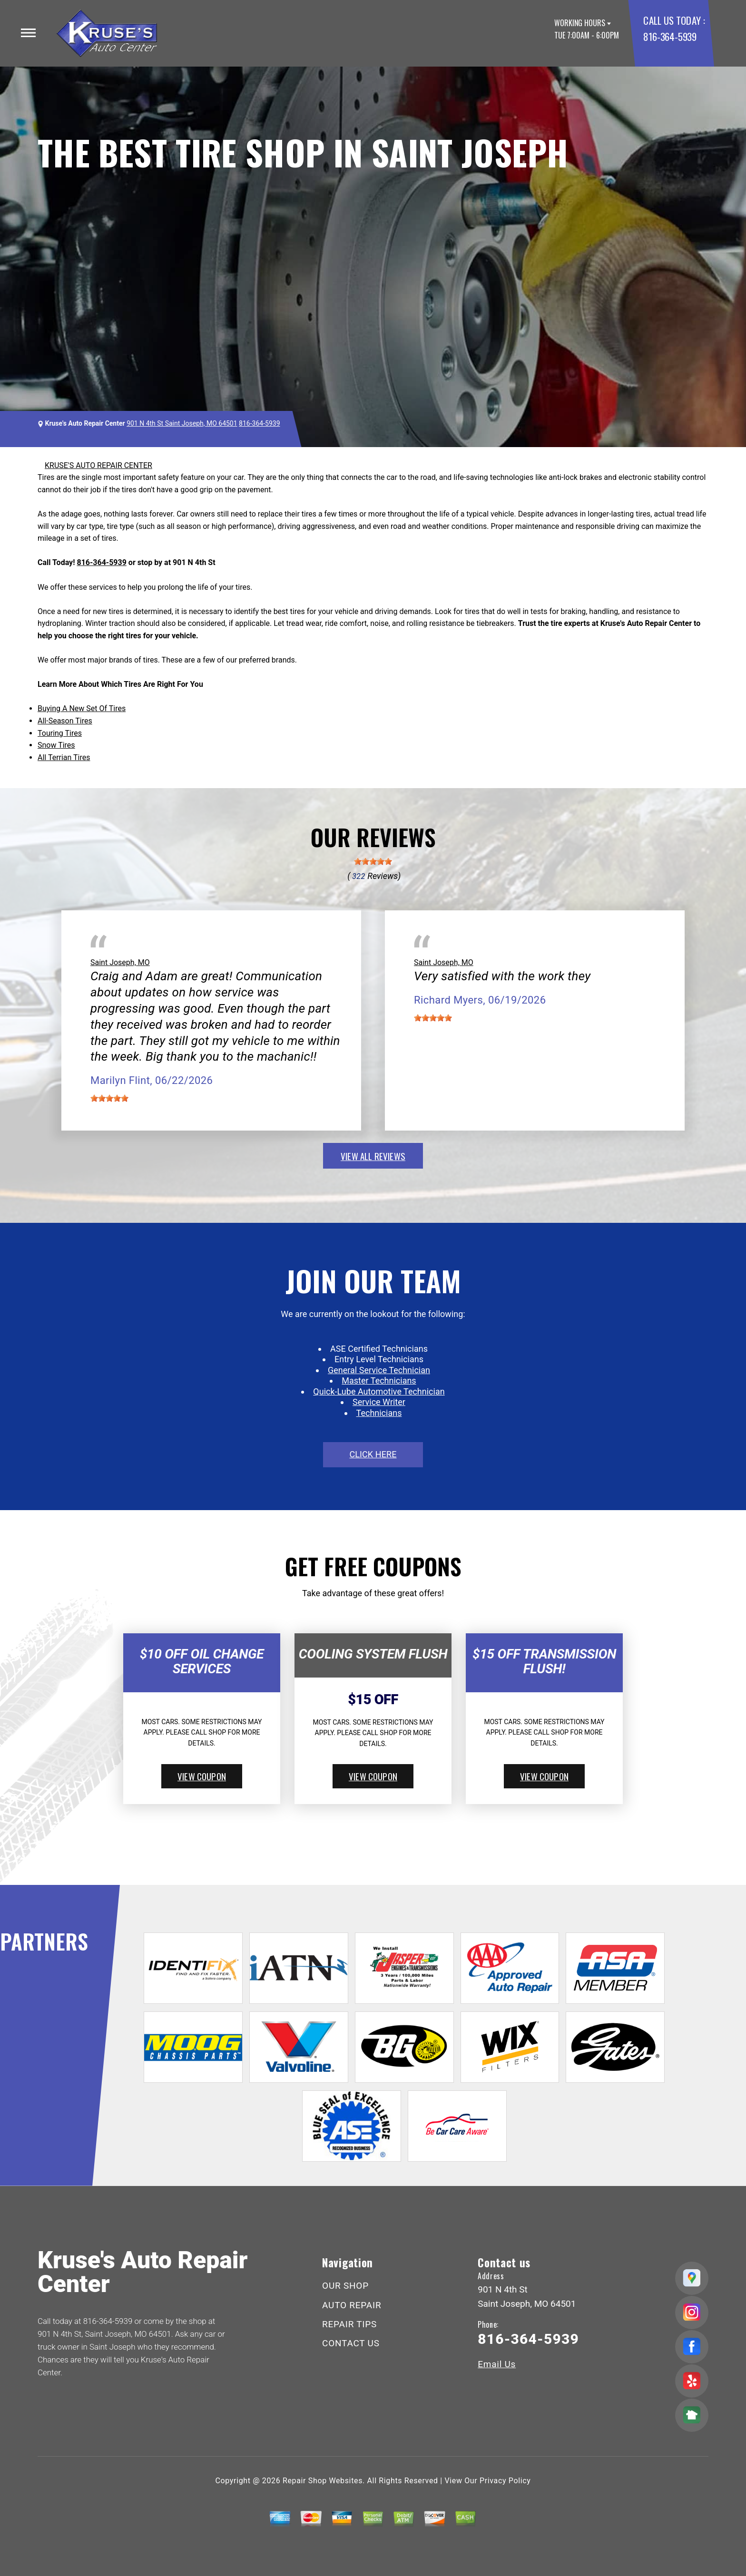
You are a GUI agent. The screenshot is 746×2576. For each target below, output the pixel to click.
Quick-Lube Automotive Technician (378, 1391)
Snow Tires (56, 745)
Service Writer (379, 1402)
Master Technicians (379, 1381)
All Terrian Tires (64, 757)
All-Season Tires (65, 720)
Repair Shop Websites (323, 2480)
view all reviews (373, 1155)
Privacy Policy (505, 2480)
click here (372, 1454)
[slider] (373, 861)
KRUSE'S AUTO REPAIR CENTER (98, 465)
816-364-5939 (669, 36)
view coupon (201, 1776)
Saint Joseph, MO (120, 962)
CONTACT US (351, 2343)
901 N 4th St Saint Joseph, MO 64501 (182, 423)
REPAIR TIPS (349, 2324)
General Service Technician (379, 1370)
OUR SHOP (345, 2285)
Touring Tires (60, 733)
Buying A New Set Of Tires (82, 708)
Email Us (497, 2364)
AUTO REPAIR (351, 2305)
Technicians (379, 1413)
